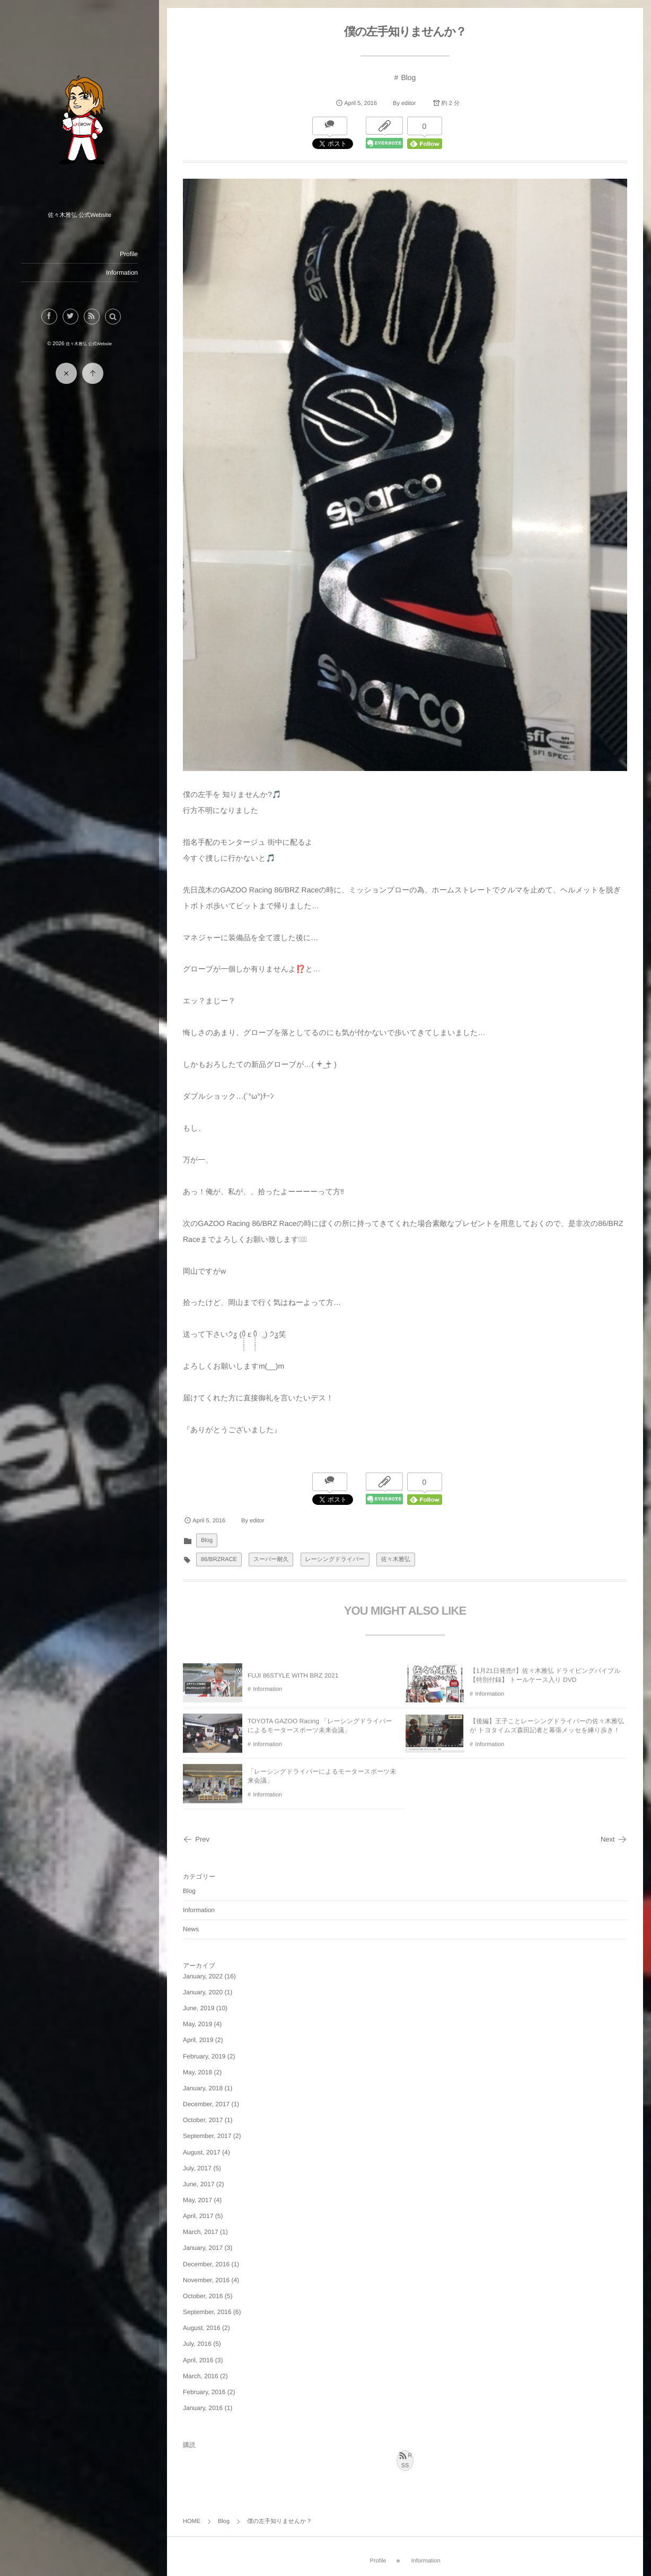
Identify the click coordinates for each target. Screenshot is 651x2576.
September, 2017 (207, 2136)
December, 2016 (206, 2264)
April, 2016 (198, 2360)
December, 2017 (206, 2104)
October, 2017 (203, 2120)
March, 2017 (200, 2232)
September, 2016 (207, 2312)
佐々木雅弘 (395, 1559)
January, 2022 (203, 1976)
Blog (408, 77)
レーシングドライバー (335, 1559)
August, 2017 (202, 2152)
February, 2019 (204, 2056)
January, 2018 (203, 2088)
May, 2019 (197, 2024)
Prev (196, 1839)
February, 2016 (204, 2392)
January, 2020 (203, 1992)
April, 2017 (198, 2216)
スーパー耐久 (271, 1559)
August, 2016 (202, 2328)
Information (122, 272)
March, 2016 (200, 2376)
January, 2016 (203, 2408)
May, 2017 (197, 2200)
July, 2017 (197, 2168)
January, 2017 (203, 2247)
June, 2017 (198, 2184)
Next (614, 1839)
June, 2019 (198, 2008)
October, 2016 (203, 2296)
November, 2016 (206, 2280)
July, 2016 (197, 2343)
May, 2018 (197, 2072)
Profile (129, 254)
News (191, 1929)
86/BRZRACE (219, 1559)
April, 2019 (198, 2040)
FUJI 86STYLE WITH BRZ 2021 (293, 1681)
